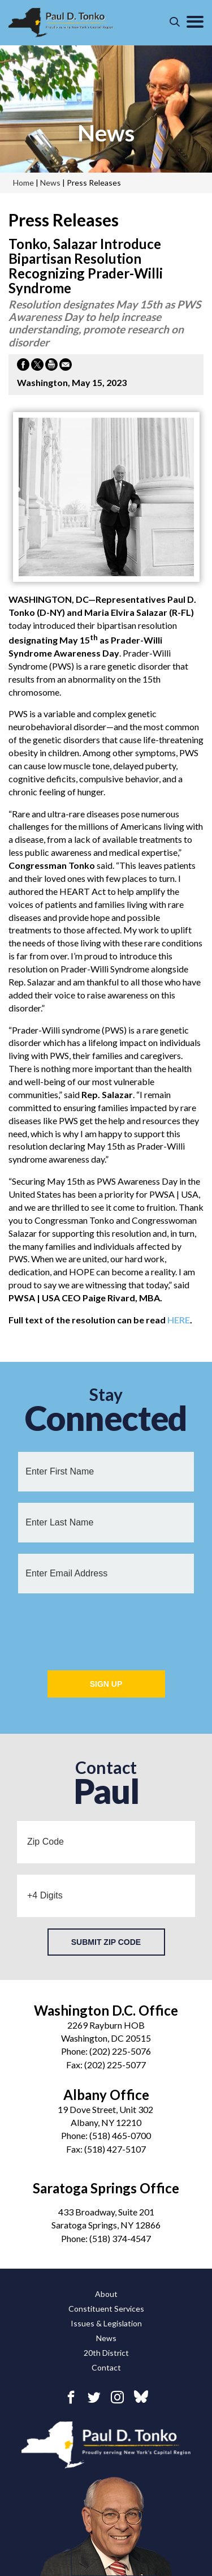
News (106, 2338)
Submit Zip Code (106, 1942)
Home (23, 182)
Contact (106, 2367)
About (106, 2294)
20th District (106, 2353)
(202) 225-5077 (115, 2064)
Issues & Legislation (106, 2323)
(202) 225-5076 (120, 2051)
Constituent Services (106, 2308)
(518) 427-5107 (115, 2149)
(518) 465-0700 (120, 2135)
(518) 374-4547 (120, 2238)
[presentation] (106, 1627)
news (106, 133)
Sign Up (106, 1683)
